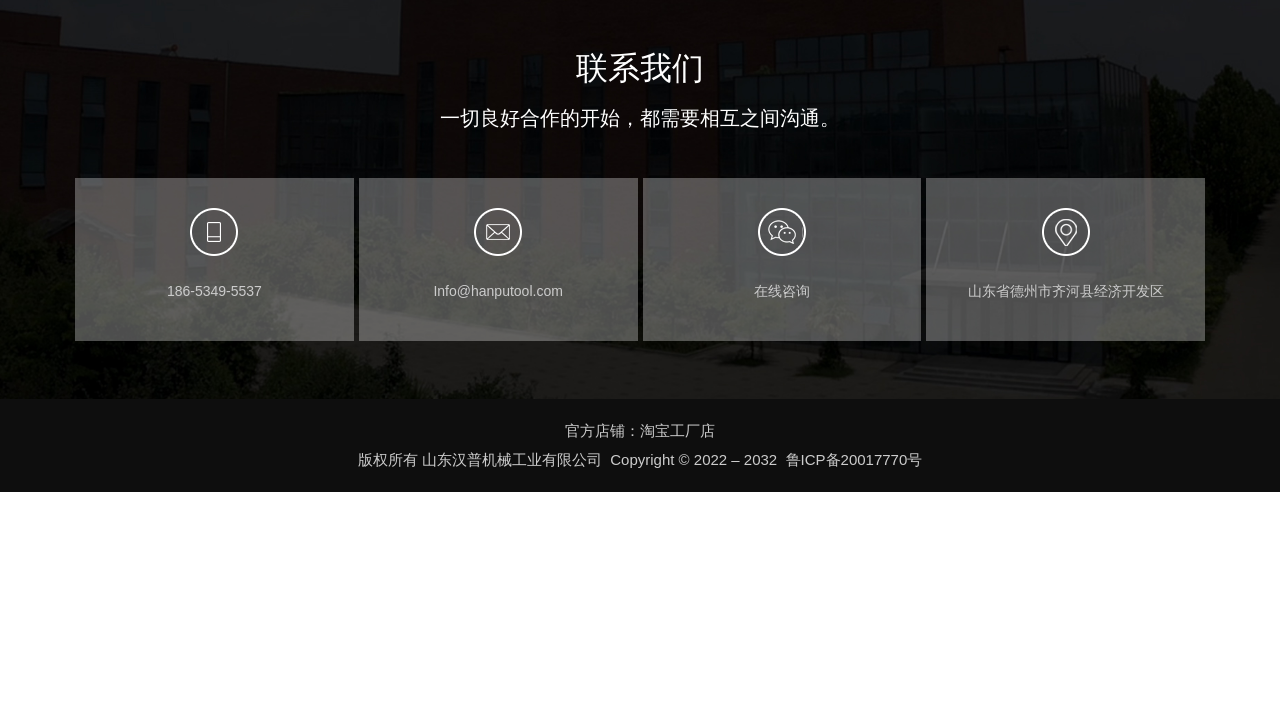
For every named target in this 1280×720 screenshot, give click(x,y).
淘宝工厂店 (677, 430)
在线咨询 (782, 291)
